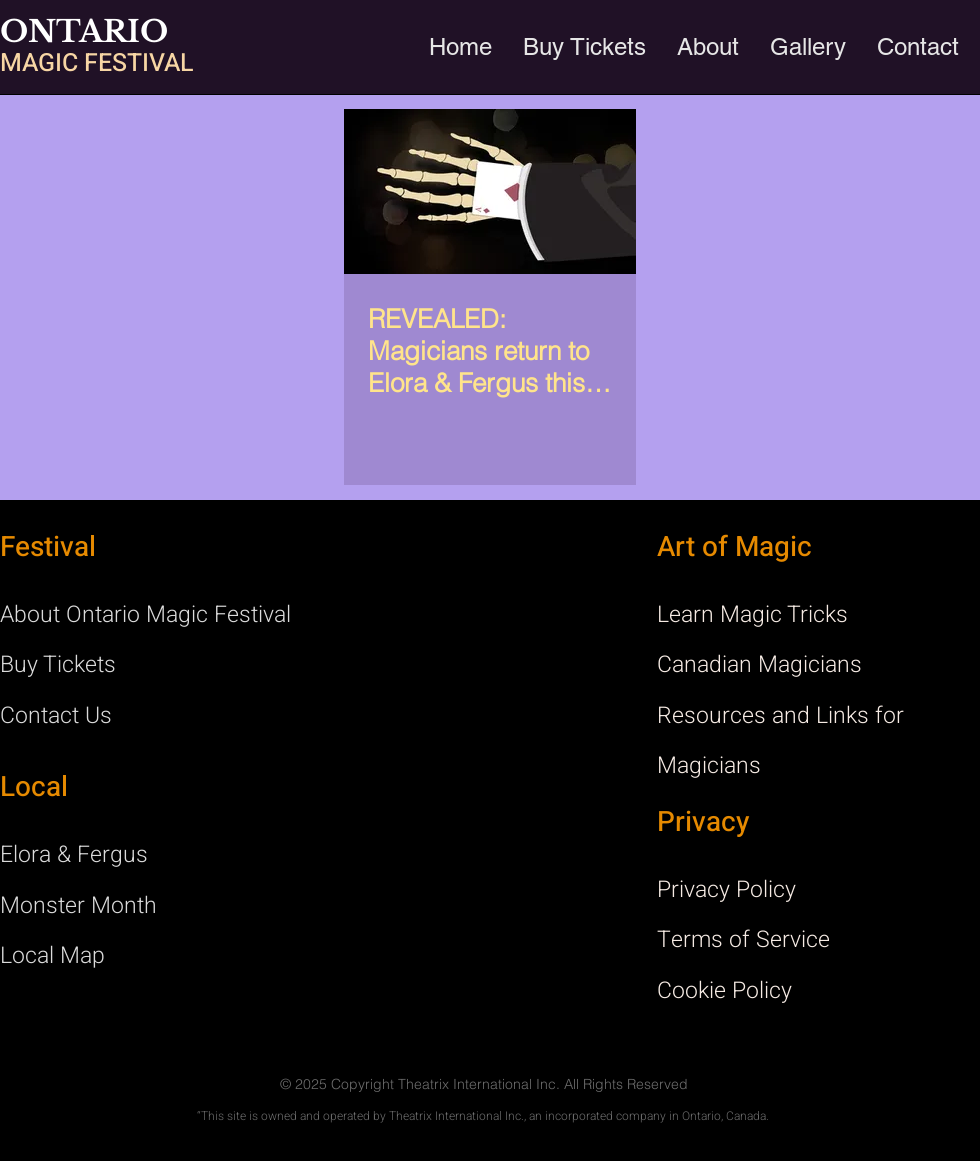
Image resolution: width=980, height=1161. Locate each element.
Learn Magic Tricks (752, 615)
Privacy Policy (726, 890)
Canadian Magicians (759, 665)
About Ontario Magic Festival (145, 615)
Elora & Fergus (74, 855)
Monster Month (78, 906)
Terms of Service (743, 940)
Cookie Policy (724, 991)
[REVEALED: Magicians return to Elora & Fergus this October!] (490, 191)
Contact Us (56, 716)
